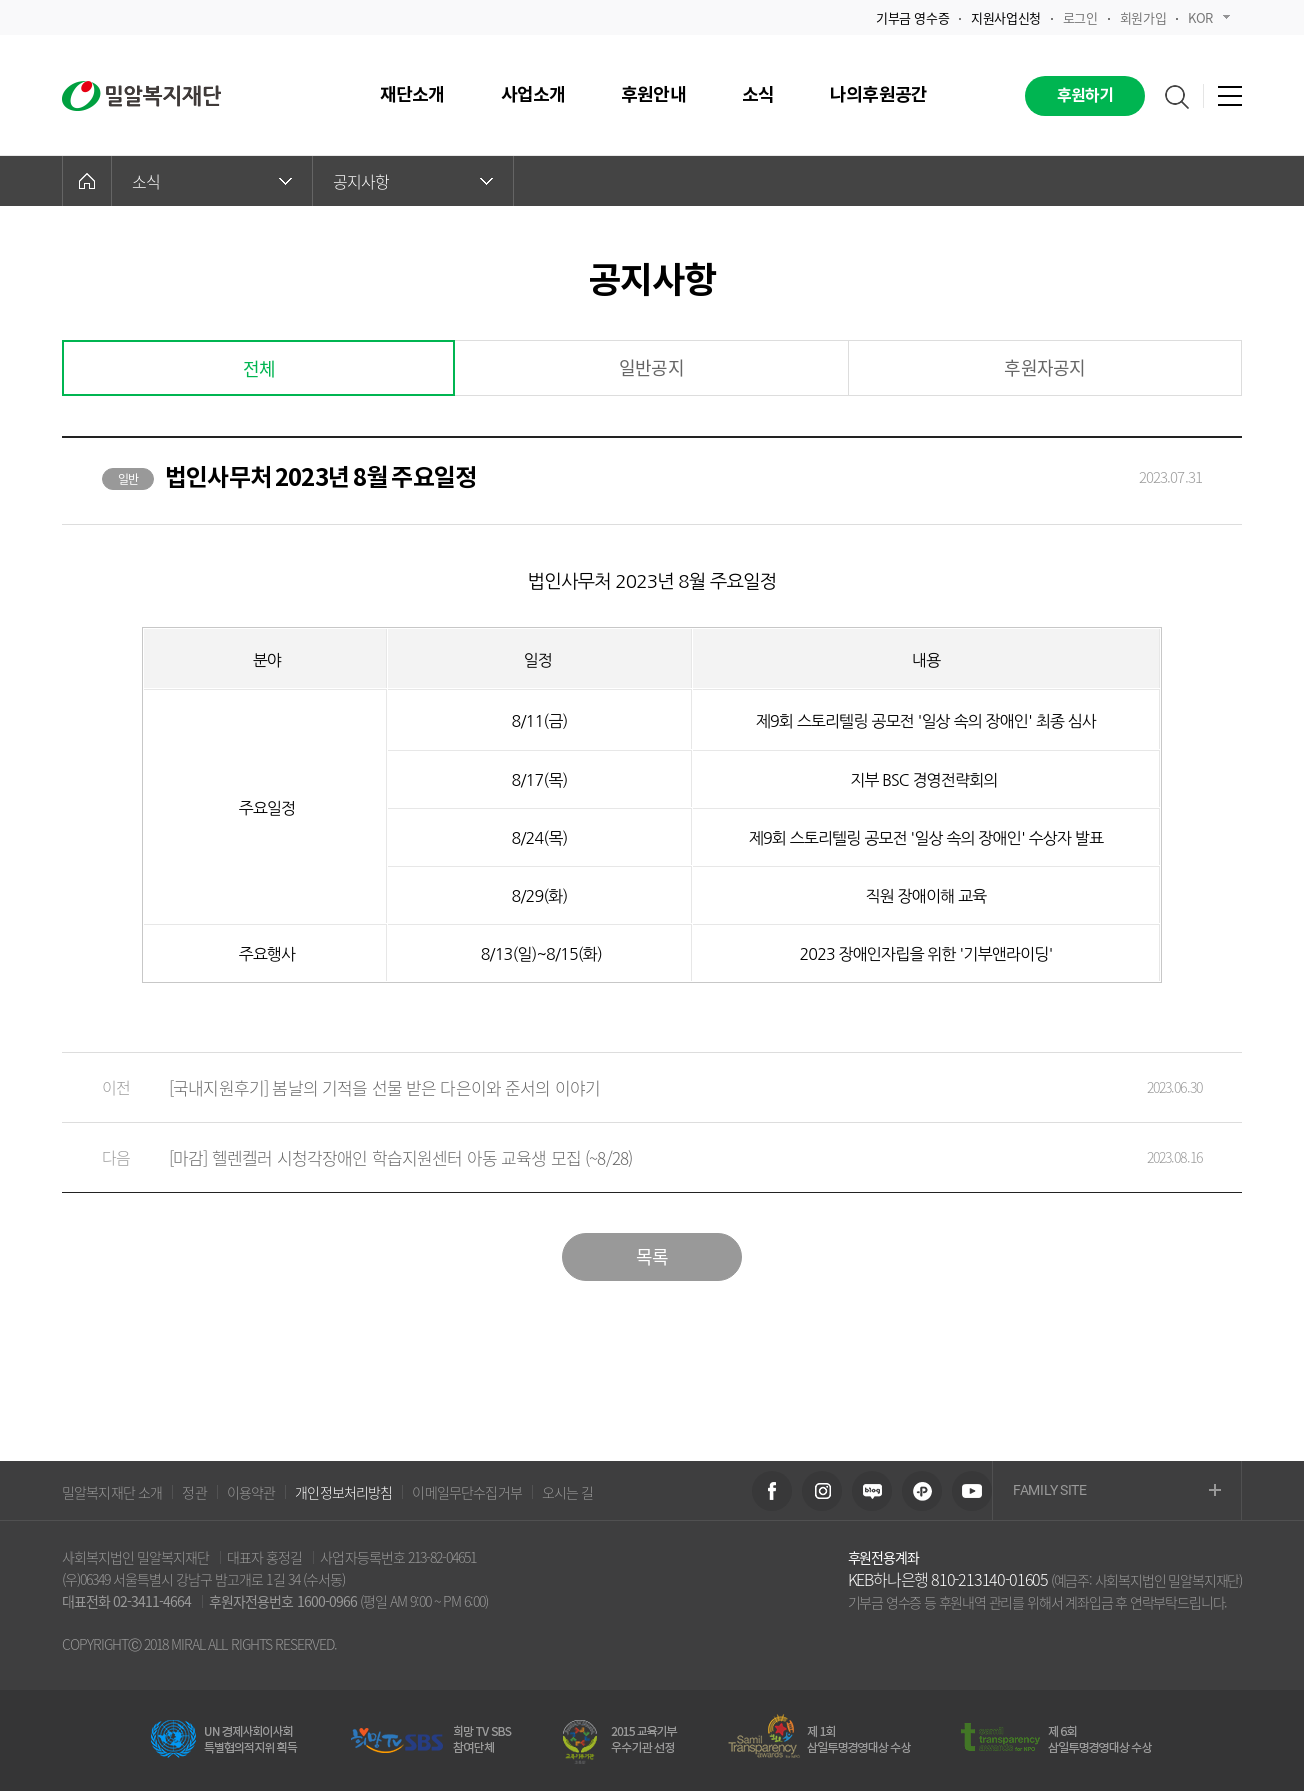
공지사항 (413, 181)
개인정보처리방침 (343, 1492)
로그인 (1080, 17)
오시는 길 (568, 1492)
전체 (259, 368)
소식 (212, 181)
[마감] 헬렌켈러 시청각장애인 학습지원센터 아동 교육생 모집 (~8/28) (632, 1157)
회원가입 (1143, 17)
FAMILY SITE (1117, 1491)
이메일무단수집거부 (466, 1492)
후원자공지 (1044, 367)
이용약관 (251, 1492)
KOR (1209, 17)
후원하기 (1085, 96)
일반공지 (651, 367)
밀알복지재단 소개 (112, 1492)
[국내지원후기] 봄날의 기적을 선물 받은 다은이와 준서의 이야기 (632, 1087)
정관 (194, 1492)
